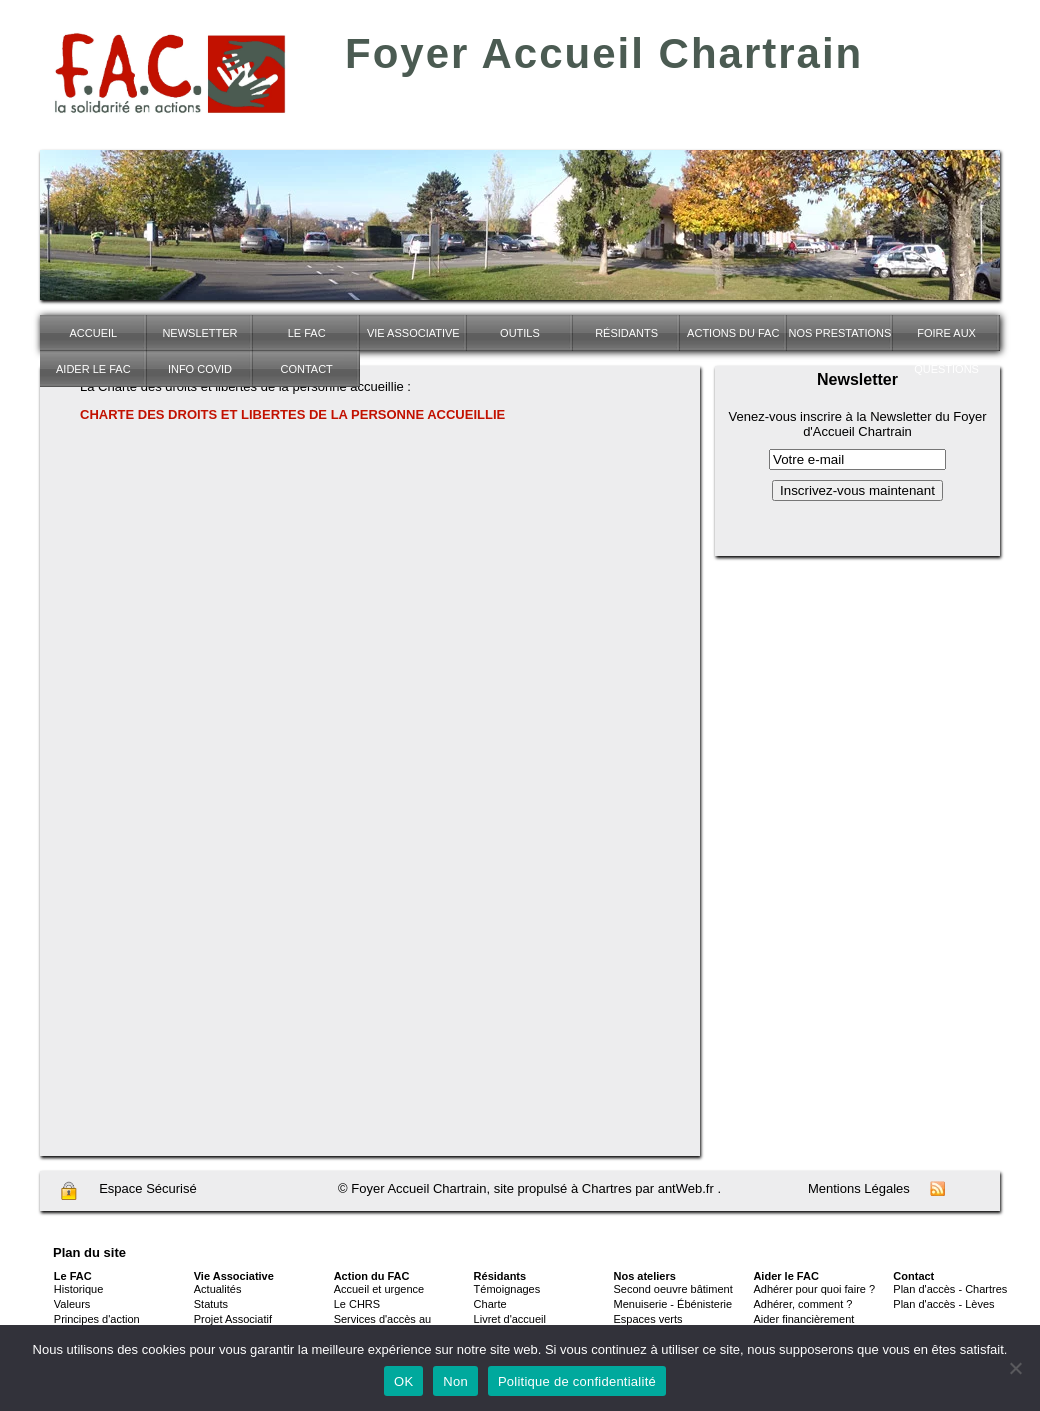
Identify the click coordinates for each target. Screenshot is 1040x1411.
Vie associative (413, 333)
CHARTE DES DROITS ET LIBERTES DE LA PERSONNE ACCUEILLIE (292, 414)
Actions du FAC (733, 333)
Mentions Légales (859, 1188)
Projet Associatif (233, 1319)
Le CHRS (357, 1304)
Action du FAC (372, 1276)
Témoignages (507, 1289)
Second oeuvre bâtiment (673, 1289)
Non (455, 1381)
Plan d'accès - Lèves (943, 1304)
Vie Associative (234, 1276)
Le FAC (307, 333)
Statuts (211, 1304)
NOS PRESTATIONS (839, 333)
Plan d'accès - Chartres (950, 1289)
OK (403, 1381)
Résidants (626, 333)
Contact (306, 369)
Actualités (218, 1289)
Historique (79, 1289)
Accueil (93, 333)
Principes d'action (97, 1319)
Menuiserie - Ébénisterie (673, 1304)
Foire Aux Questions (946, 339)
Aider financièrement (803, 1319)
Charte (490, 1304)
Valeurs (72, 1304)
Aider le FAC (93, 369)
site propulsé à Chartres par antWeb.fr (604, 1188)
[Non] (1015, 1368)
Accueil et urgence (379, 1289)
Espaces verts (648, 1319)
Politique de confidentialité (577, 1381)
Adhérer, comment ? (802, 1304)
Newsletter (199, 333)
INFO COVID (200, 369)
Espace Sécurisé (128, 1191)
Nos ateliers (645, 1276)
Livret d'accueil (510, 1319)
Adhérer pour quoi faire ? (814, 1289)
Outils (520, 333)
